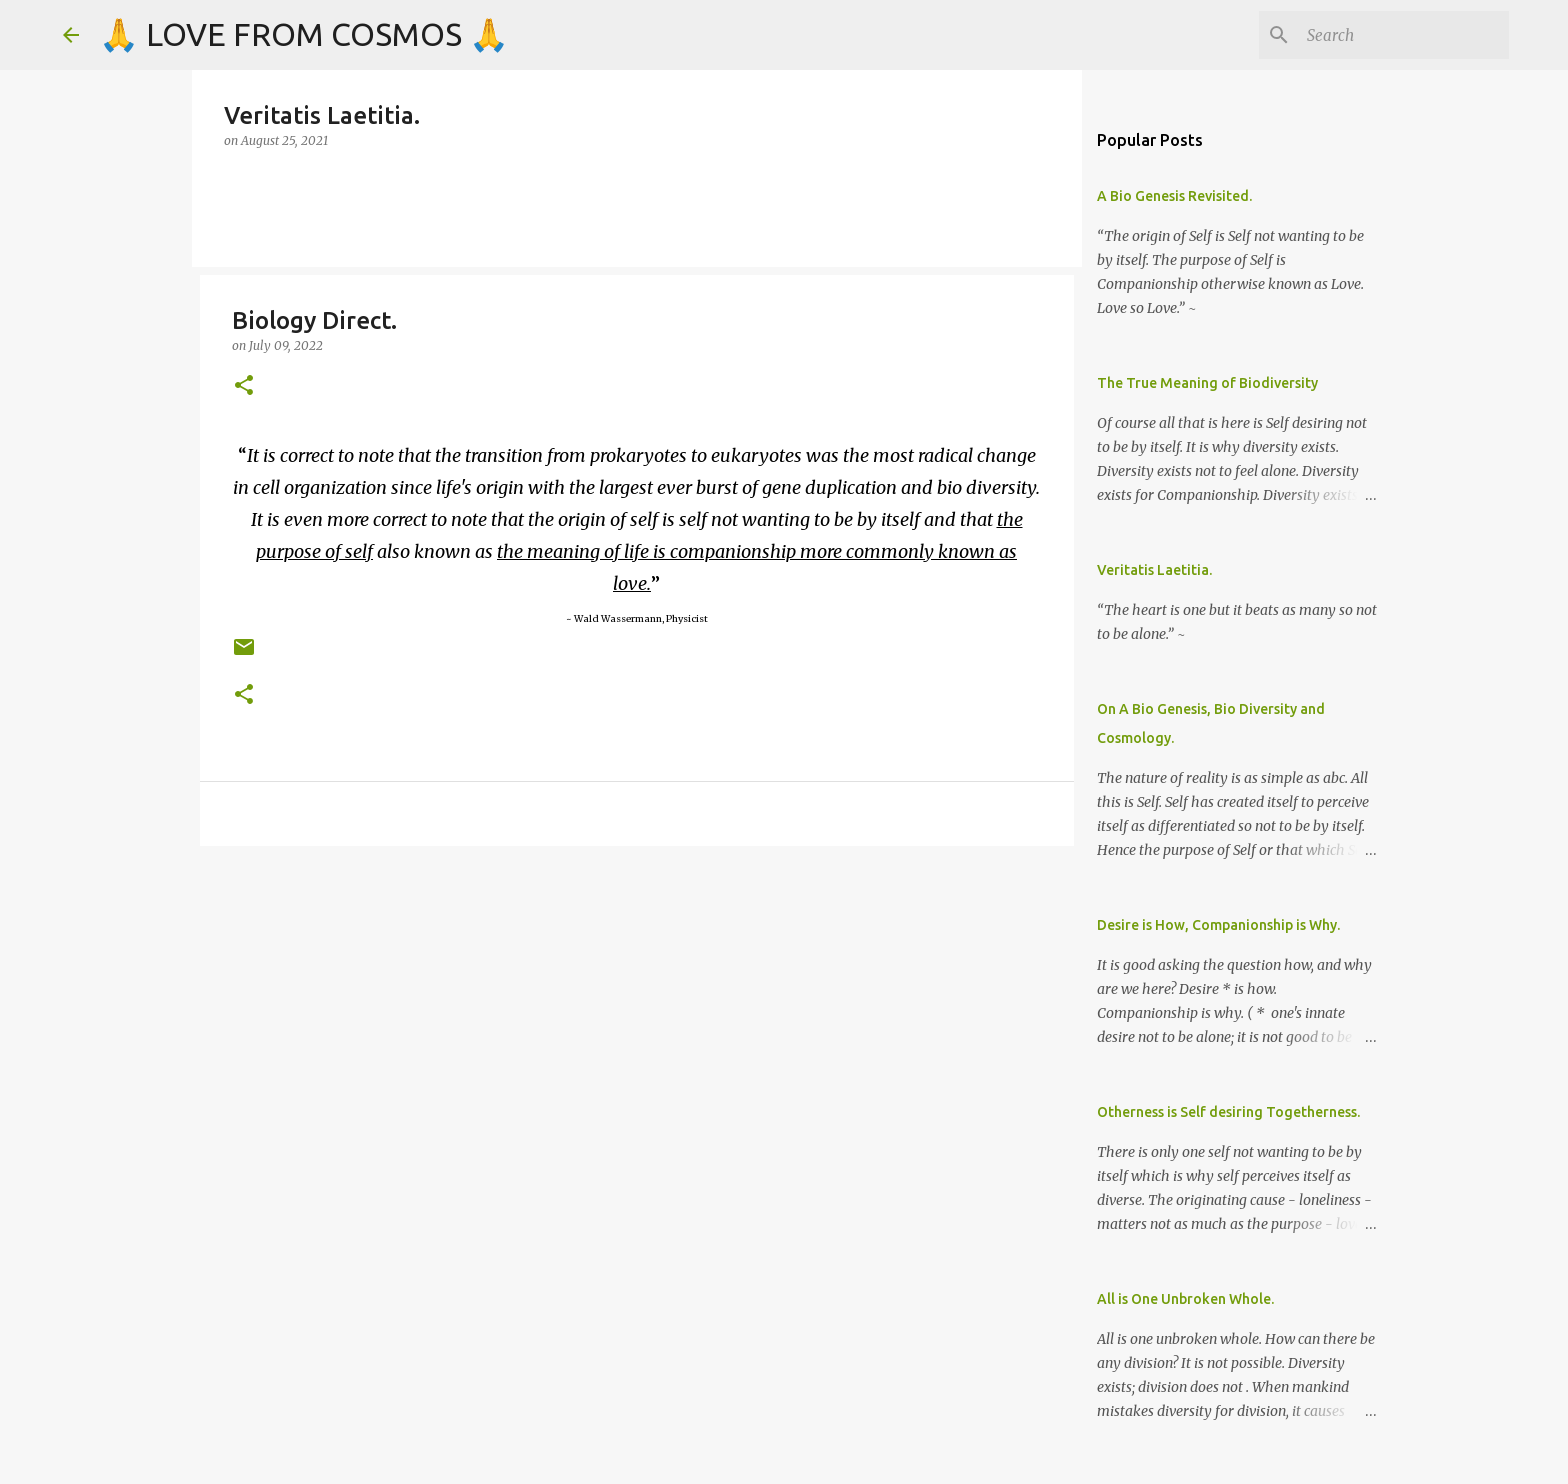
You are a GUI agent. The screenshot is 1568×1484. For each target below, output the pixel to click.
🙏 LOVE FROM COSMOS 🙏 (304, 34)
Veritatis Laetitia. (1154, 570)
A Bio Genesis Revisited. (1174, 196)
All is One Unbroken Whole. (1185, 1299)
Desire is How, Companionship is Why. (1218, 925)
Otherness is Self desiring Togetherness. (1228, 1112)
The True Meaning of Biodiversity (1207, 383)
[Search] (1404, 35)
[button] (244, 386)
